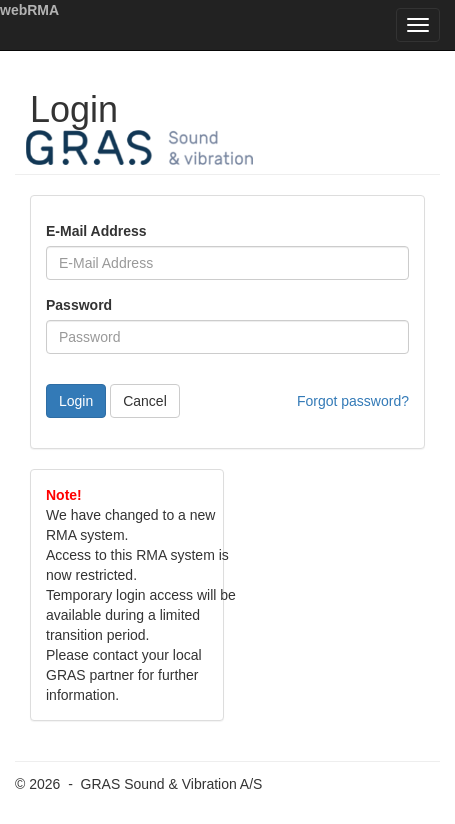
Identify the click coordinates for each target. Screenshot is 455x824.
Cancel (145, 401)
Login (76, 401)
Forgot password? (353, 401)
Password (79, 305)
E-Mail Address (96, 231)
